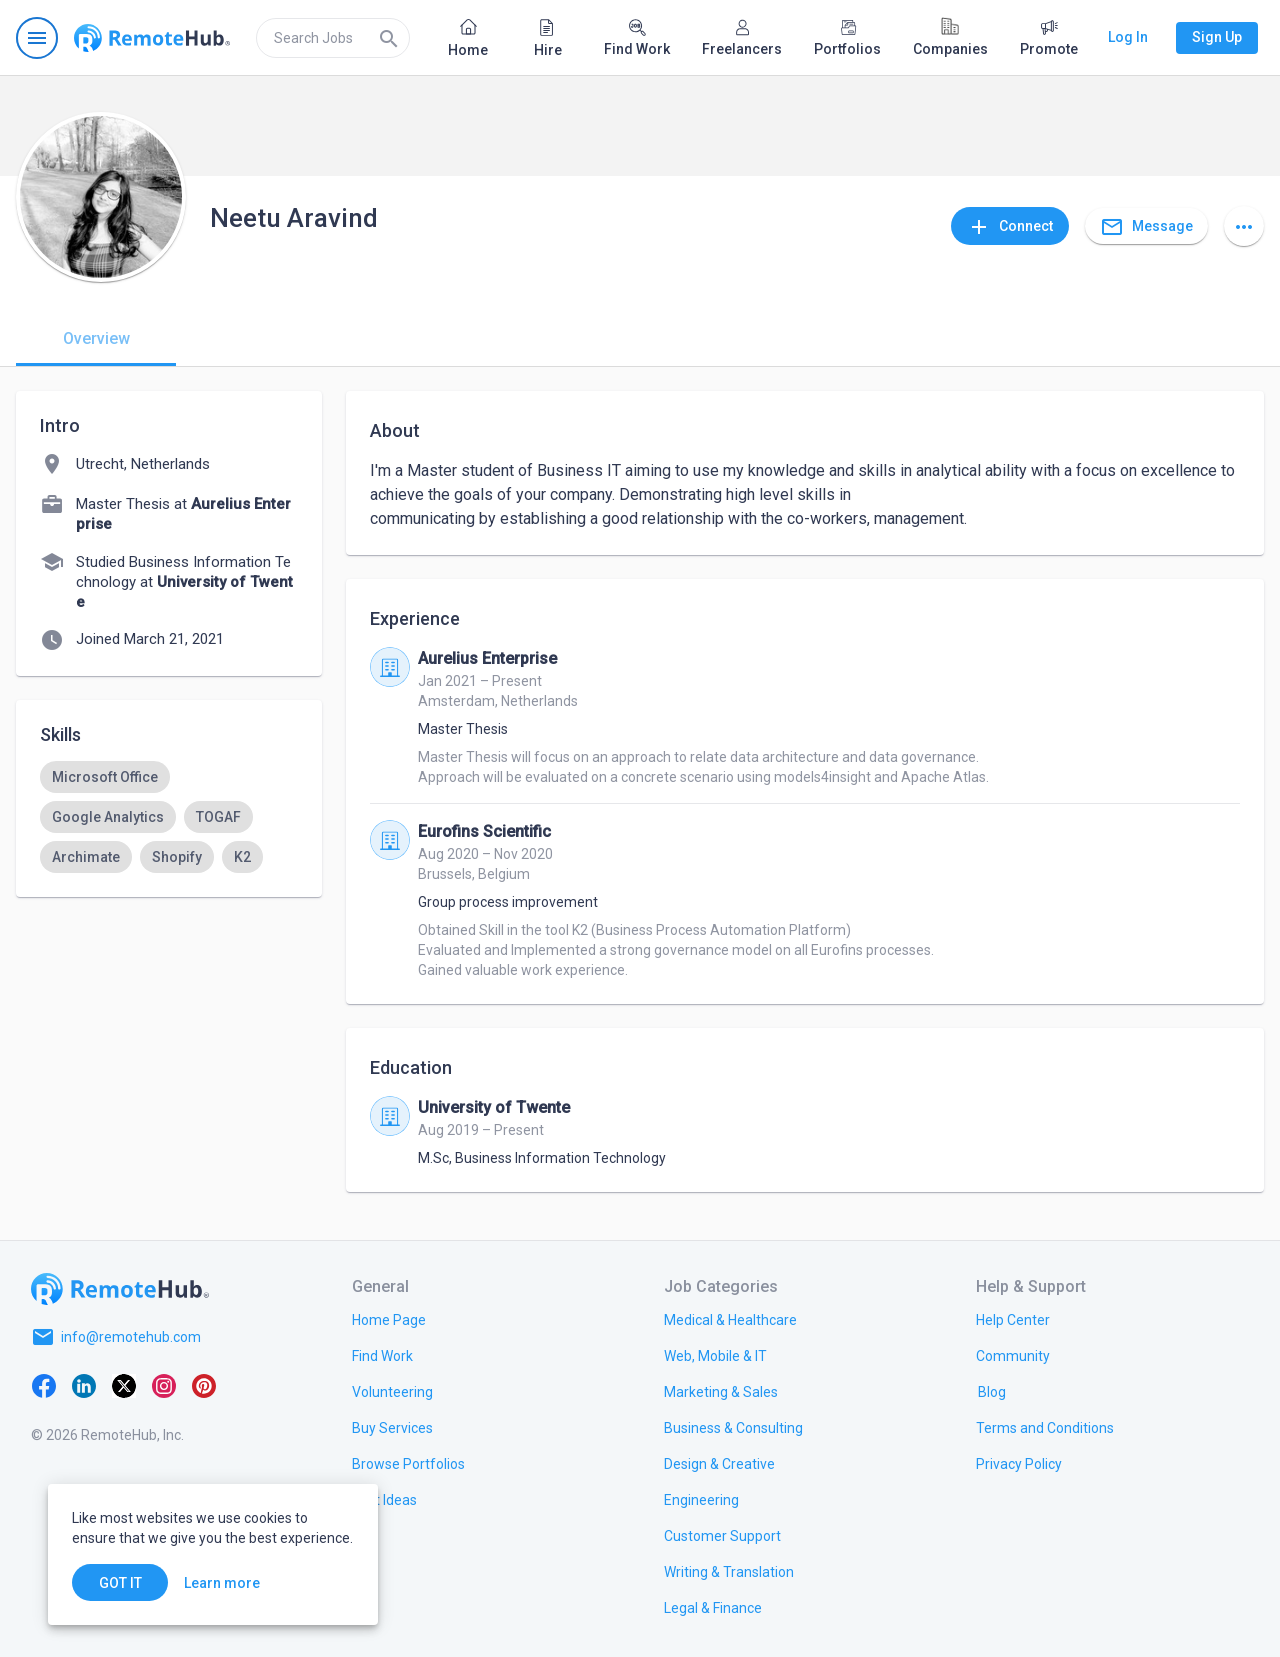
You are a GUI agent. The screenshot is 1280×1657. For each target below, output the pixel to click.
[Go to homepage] (152, 38)
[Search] (389, 38)
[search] (333, 38)
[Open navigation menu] (37, 38)
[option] (105, 777)
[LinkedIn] (84, 1385)
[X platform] (124, 1385)
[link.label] (1013, 1319)
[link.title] (389, 1319)
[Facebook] (44, 1385)
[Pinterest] (204, 1385)
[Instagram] (164, 1385)
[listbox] (169, 817)
